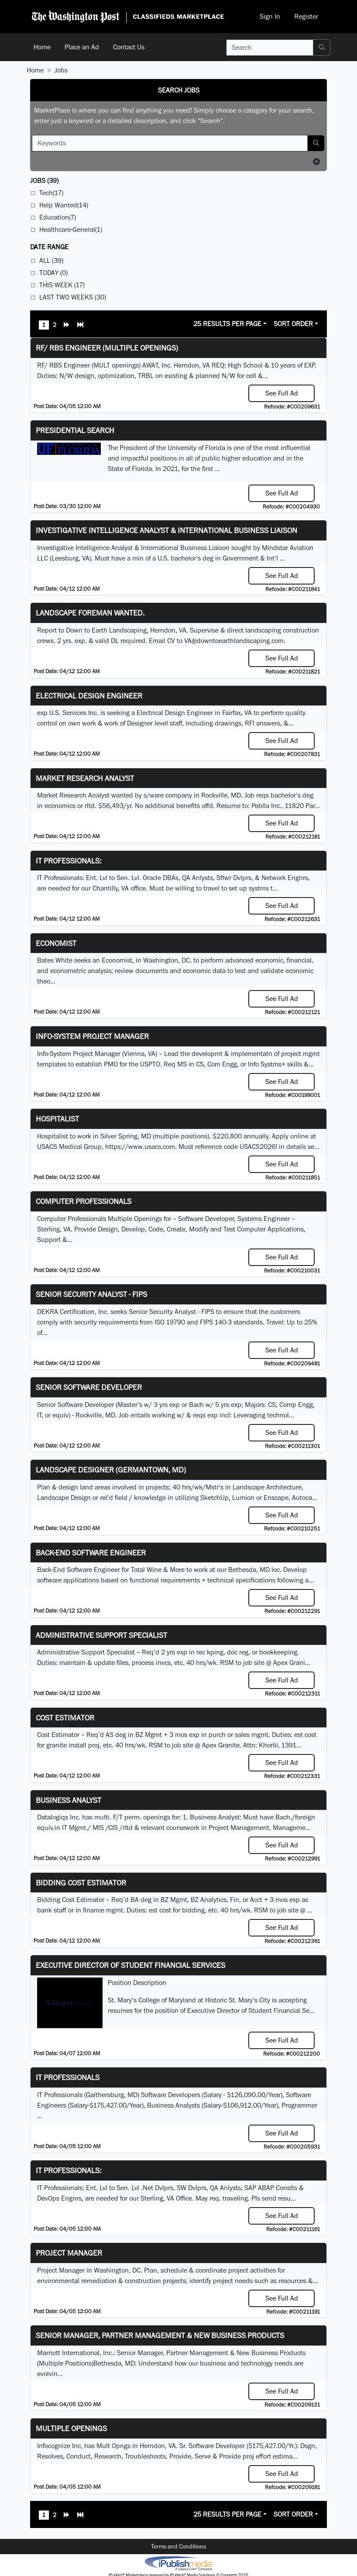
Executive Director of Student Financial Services (130, 1965)
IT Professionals (68, 2077)
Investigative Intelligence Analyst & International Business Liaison (166, 530)
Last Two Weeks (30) (72, 297)
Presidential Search (75, 430)
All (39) (51, 260)
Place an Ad (82, 47)
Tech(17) (51, 193)
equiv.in (48, 1827)
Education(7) (57, 217)
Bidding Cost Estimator (81, 1882)
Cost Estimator (65, 1717)
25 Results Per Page (227, 324)
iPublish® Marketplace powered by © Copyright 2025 (178, 2563)
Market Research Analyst (85, 778)
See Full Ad (281, 393)
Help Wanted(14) (63, 205)
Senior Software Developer (89, 1387)
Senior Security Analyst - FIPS (91, 1294)
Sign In (270, 16)
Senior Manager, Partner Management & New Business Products (160, 2335)
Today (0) (53, 272)
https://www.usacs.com (140, 1146)
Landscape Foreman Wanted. (90, 612)
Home (42, 47)
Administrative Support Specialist (101, 1635)
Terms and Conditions (178, 2546)
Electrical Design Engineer (89, 695)
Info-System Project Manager (92, 1036)
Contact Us (128, 47)
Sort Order (293, 324)
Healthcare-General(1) (70, 229)
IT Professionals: (68, 860)
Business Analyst (68, 1800)
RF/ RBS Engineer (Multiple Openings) (107, 347)
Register (306, 16)
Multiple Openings (71, 2428)
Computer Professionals (83, 1201)
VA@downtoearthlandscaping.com (234, 640)
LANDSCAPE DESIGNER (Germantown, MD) (111, 1469)
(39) (44, 180)
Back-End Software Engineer (91, 1552)
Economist (56, 943)
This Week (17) (62, 285)
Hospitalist (57, 1118)
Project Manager (69, 2252)
